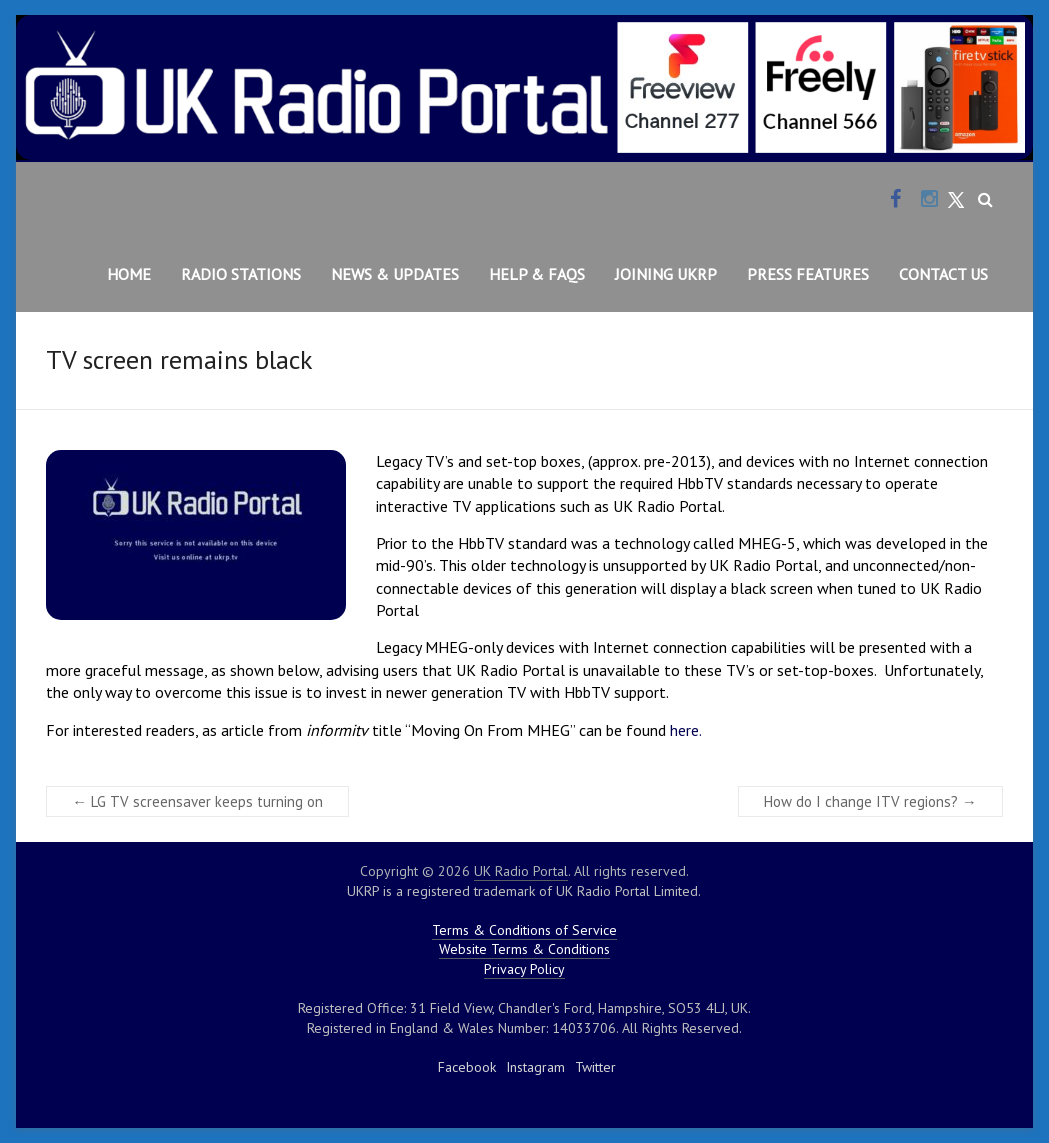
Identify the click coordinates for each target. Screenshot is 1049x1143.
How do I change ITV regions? (870, 801)
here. (686, 730)
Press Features (808, 274)
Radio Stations (241, 274)
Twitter (595, 1067)
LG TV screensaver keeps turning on (197, 801)
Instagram (535, 1067)
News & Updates (395, 274)
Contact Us (943, 274)
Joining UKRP (666, 274)
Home (129, 274)
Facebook (467, 1067)
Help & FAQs (537, 274)
